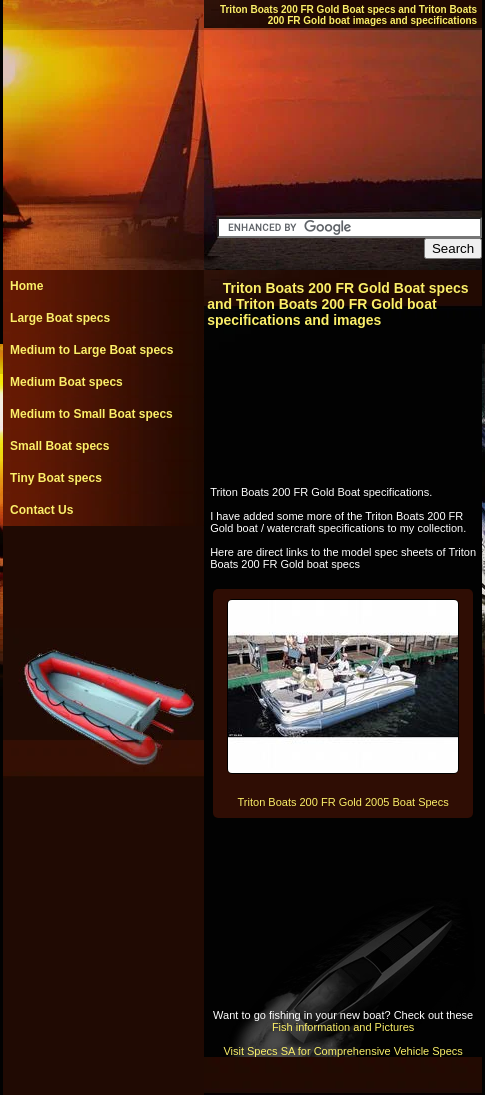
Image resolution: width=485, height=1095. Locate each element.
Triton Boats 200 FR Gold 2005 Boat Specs (343, 802)
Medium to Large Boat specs (91, 350)
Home (26, 286)
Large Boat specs (60, 318)
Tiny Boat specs (56, 478)
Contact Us (41, 510)
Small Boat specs (59, 446)
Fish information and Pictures (343, 1027)
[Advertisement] (103, 571)
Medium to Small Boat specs (91, 414)
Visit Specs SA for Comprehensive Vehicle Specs (342, 1051)
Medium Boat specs (66, 382)
